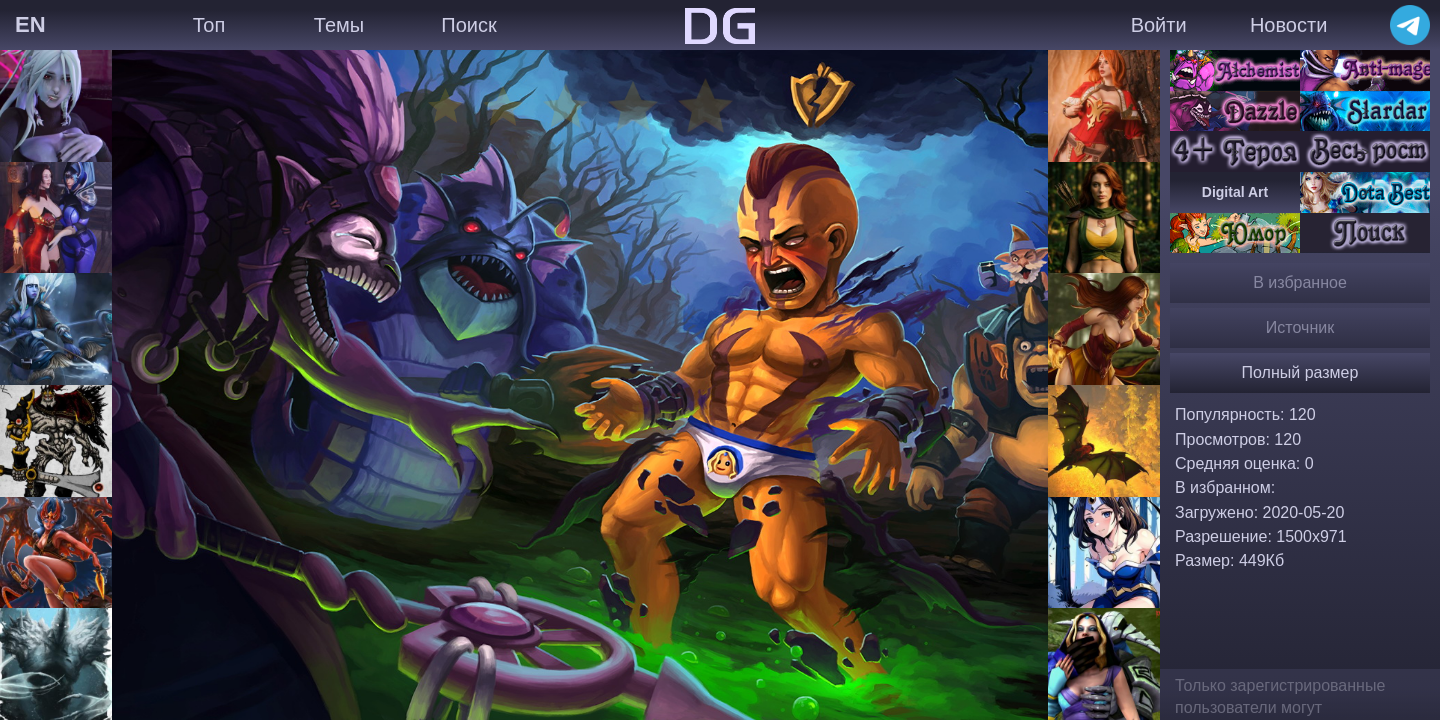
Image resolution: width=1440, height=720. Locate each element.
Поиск (468, 25)
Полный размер (1300, 372)
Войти (1159, 25)
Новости (1288, 25)
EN (30, 24)
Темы (339, 25)
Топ (209, 25)
